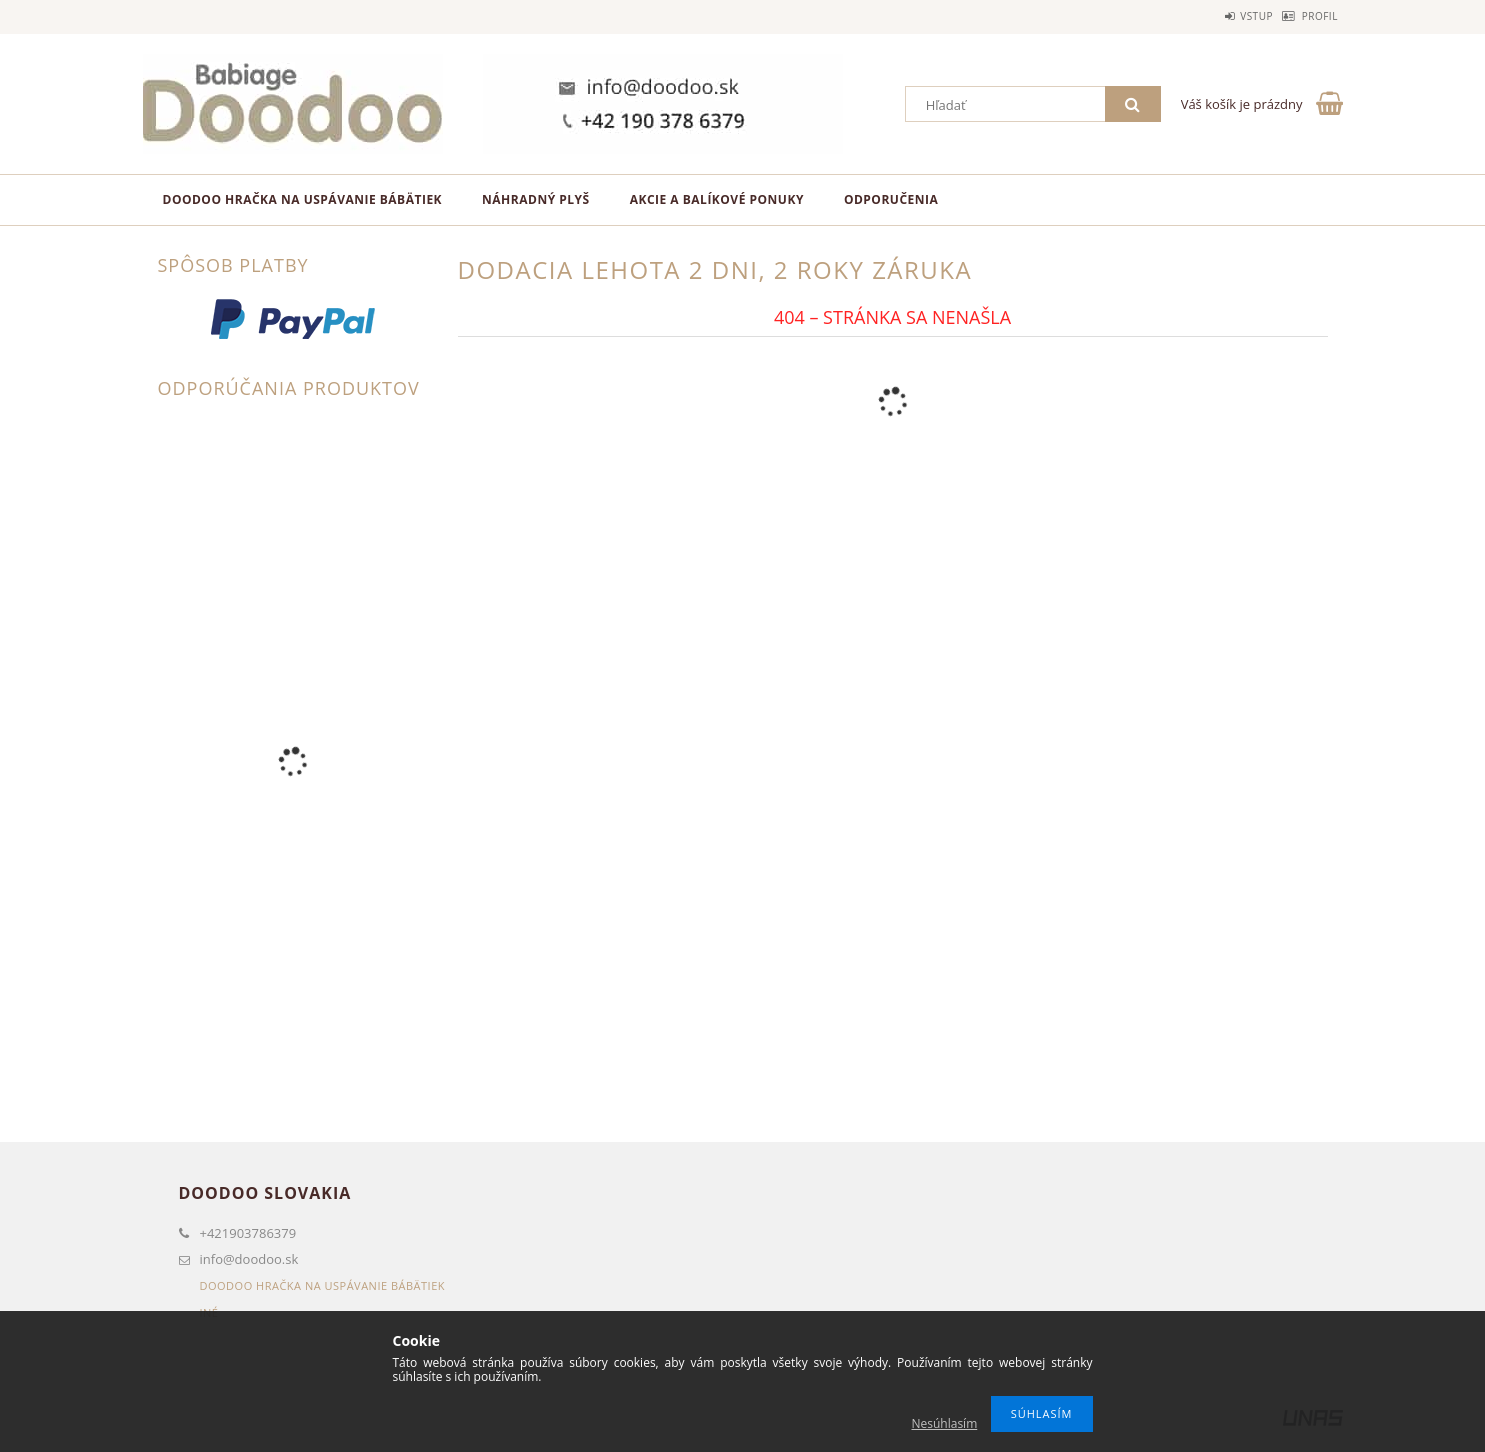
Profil (1309, 16)
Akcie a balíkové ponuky (717, 199)
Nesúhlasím (944, 1423)
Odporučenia (891, 199)
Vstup (1225, 16)
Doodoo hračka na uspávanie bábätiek (303, 199)
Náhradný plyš (536, 199)
